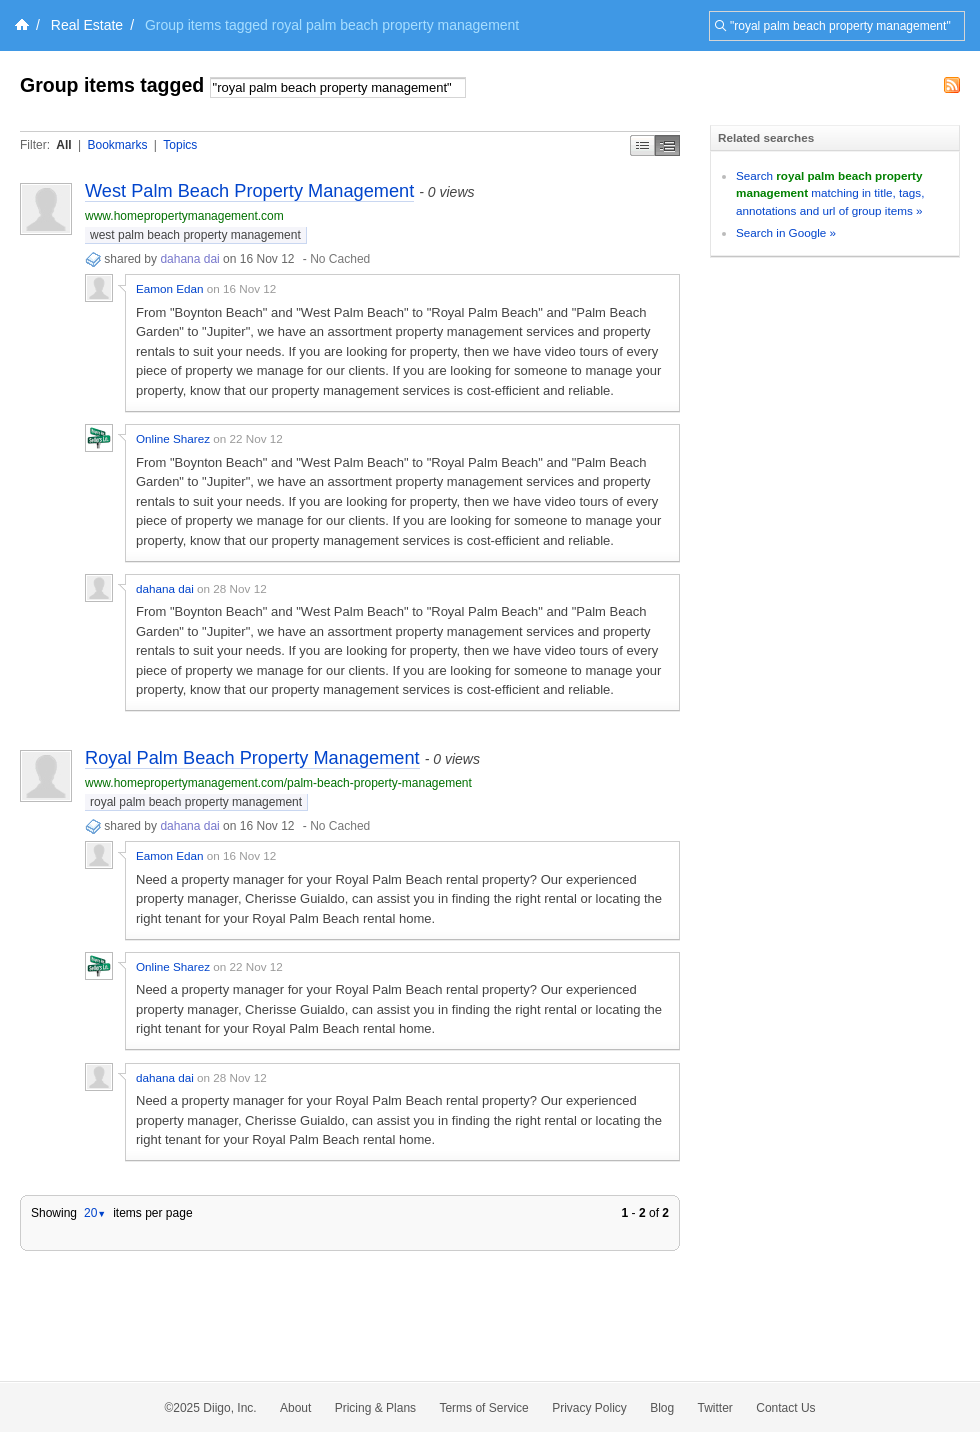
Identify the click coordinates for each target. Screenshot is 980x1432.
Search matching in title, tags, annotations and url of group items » (830, 193)
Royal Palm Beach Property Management (252, 758)
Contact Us (785, 1408)
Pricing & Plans (375, 1408)
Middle (667, 145)
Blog (662, 1408)
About (295, 1408)
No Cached (340, 259)
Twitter (715, 1408)
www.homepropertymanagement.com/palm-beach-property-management (278, 783)
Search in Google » (786, 232)
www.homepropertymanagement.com (184, 216)
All (63, 145)
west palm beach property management (195, 235)
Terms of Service (483, 1408)
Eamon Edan (170, 288)
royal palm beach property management (196, 802)
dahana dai (189, 259)
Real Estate (87, 25)
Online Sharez (173, 438)
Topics (180, 145)
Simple (642, 145)
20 (95, 1213)
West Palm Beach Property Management (249, 191)
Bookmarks (117, 145)
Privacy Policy (589, 1408)
